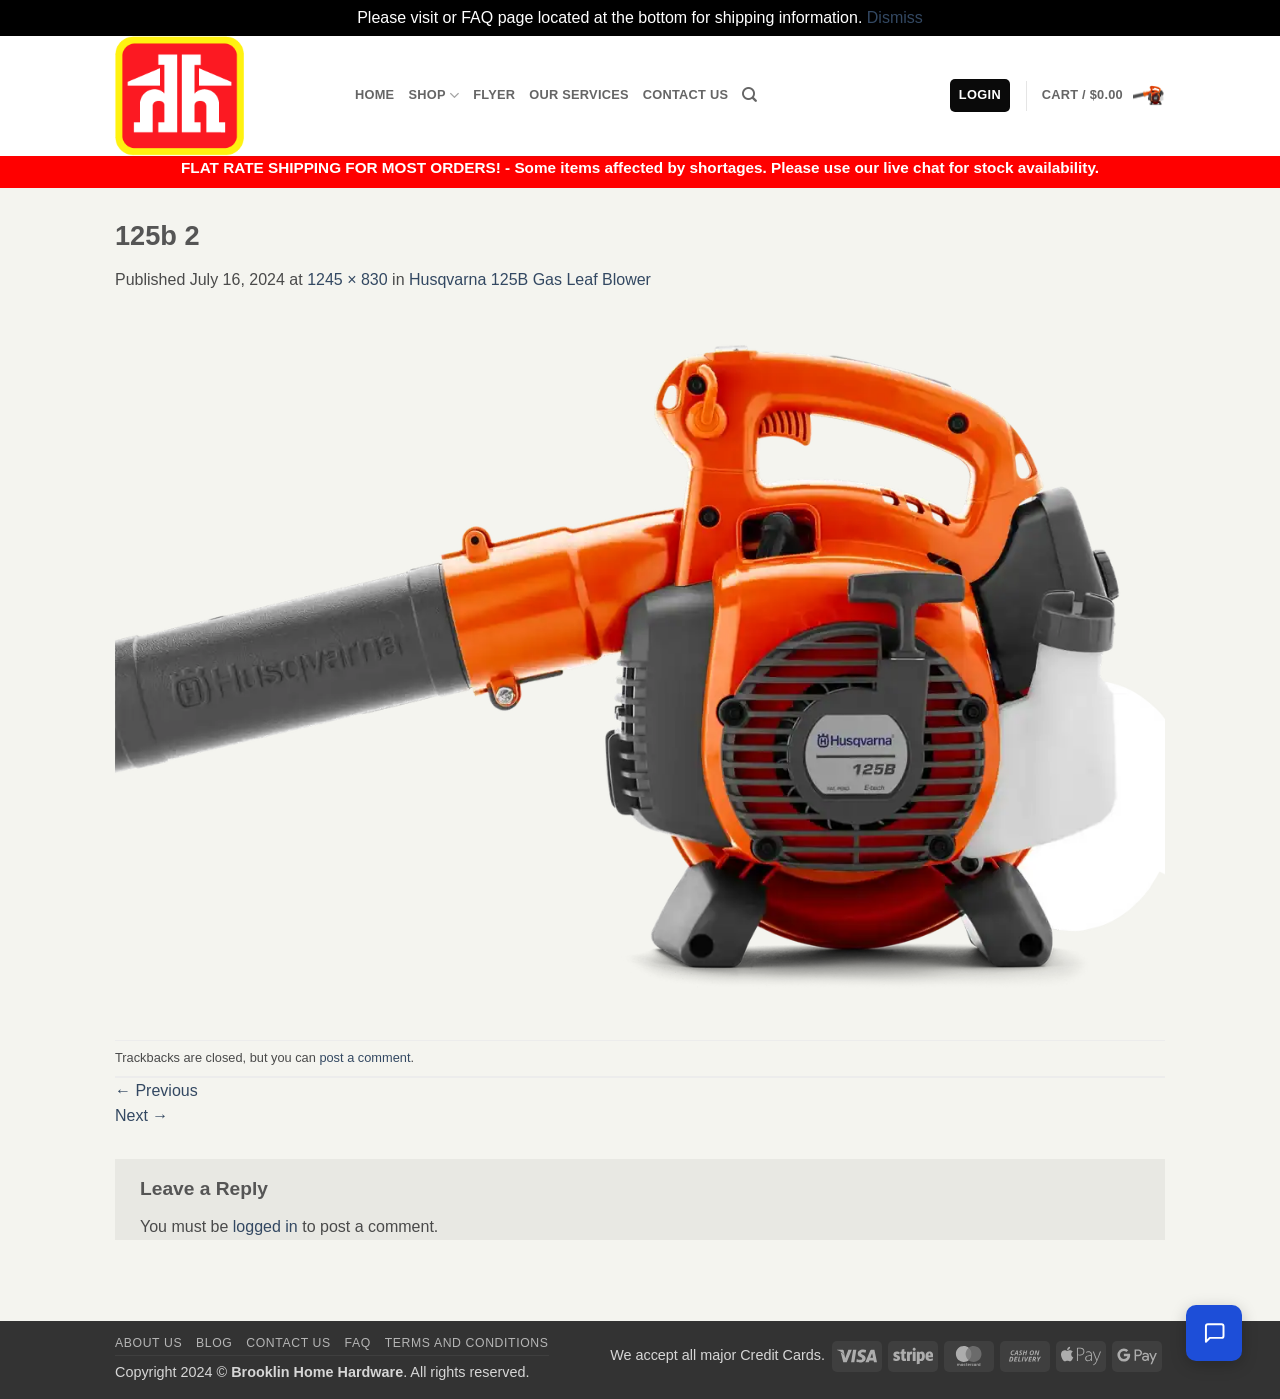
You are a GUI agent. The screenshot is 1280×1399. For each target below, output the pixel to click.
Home (374, 94)
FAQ (358, 1343)
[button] (1103, 95)
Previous (156, 1090)
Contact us (288, 1343)
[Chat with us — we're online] (1214, 1333)
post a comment (364, 1057)
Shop (433, 95)
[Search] (749, 95)
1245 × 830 (347, 279)
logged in (265, 1226)
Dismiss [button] (895, 17)
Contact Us (686, 94)
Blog (214, 1343)
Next (141, 1115)
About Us (148, 1343)
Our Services (579, 94)
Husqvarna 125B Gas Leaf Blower (530, 279)
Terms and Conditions (467, 1343)
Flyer (494, 94)
